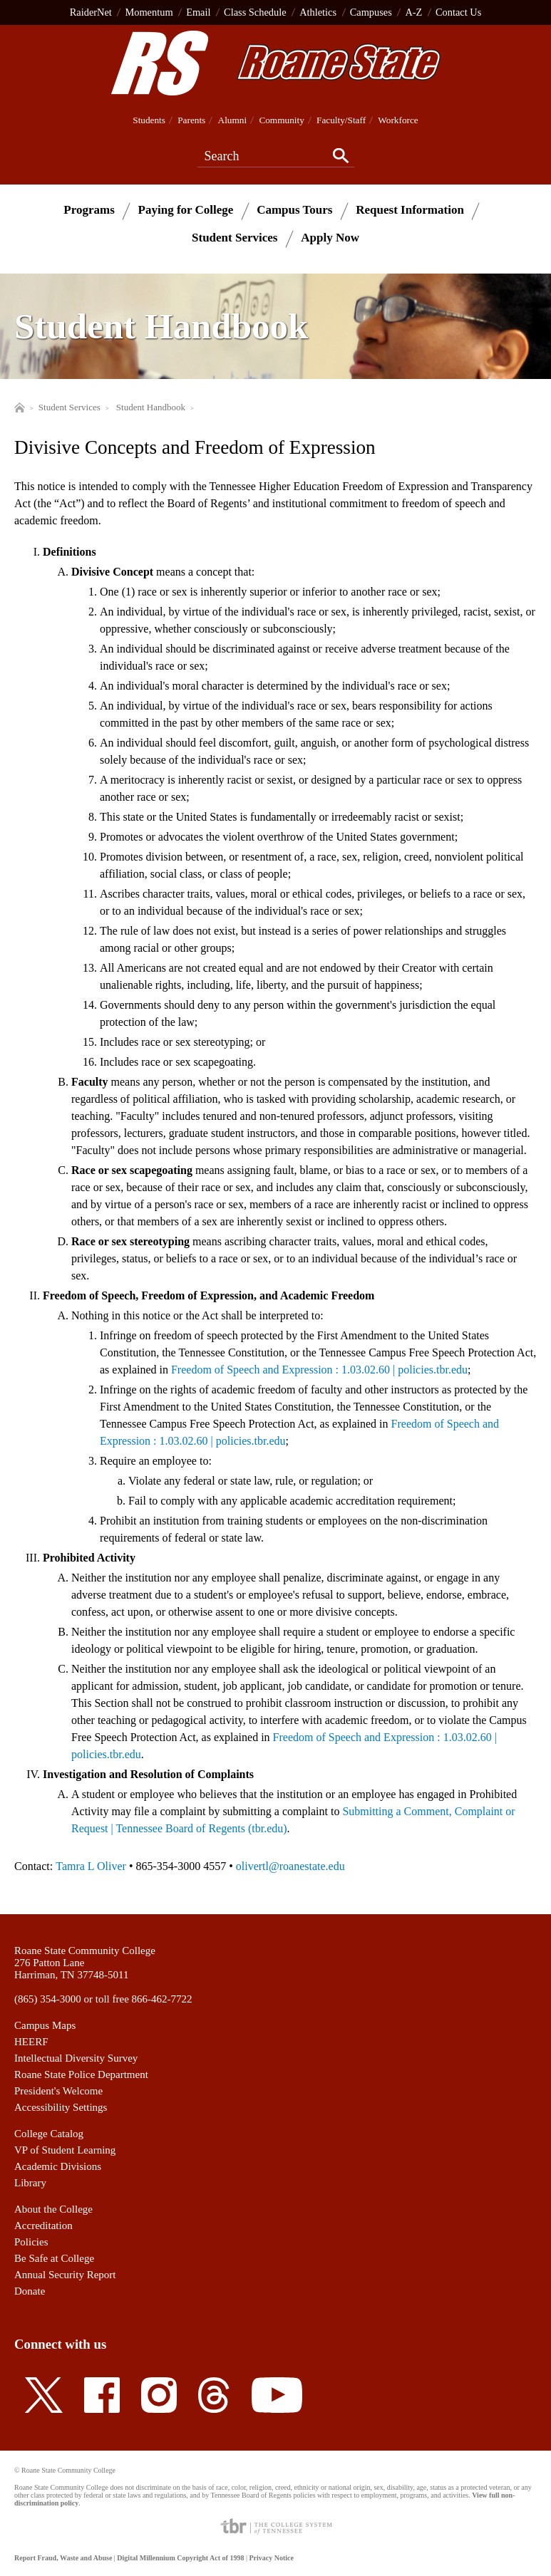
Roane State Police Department (81, 2074)
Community (281, 120)
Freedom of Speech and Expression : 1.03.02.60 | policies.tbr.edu (319, 1370)
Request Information (410, 210)
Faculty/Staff (341, 120)
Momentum (148, 12)
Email (198, 12)
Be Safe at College (54, 2258)
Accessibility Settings (60, 2107)
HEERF (31, 2041)
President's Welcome (58, 2091)
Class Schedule (255, 12)
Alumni (232, 120)
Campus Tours (294, 210)
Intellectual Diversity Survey (76, 2058)
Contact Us (458, 12)
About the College (53, 2209)
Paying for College (186, 210)
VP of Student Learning (64, 2150)
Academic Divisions (57, 2166)
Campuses (371, 12)
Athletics (317, 12)
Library (30, 2182)
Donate (29, 2291)
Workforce (398, 120)
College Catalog (48, 2133)
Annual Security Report (64, 2274)
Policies (31, 2242)
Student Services (234, 237)
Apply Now (330, 237)
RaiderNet (91, 12)
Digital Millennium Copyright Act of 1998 (180, 2558)
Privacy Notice (271, 2558)
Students (149, 120)
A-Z (413, 12)
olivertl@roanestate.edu (290, 1866)
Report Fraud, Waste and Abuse (63, 2558)
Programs (88, 210)
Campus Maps (45, 2025)
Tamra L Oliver (91, 1866)
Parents (191, 120)
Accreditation (43, 2225)
